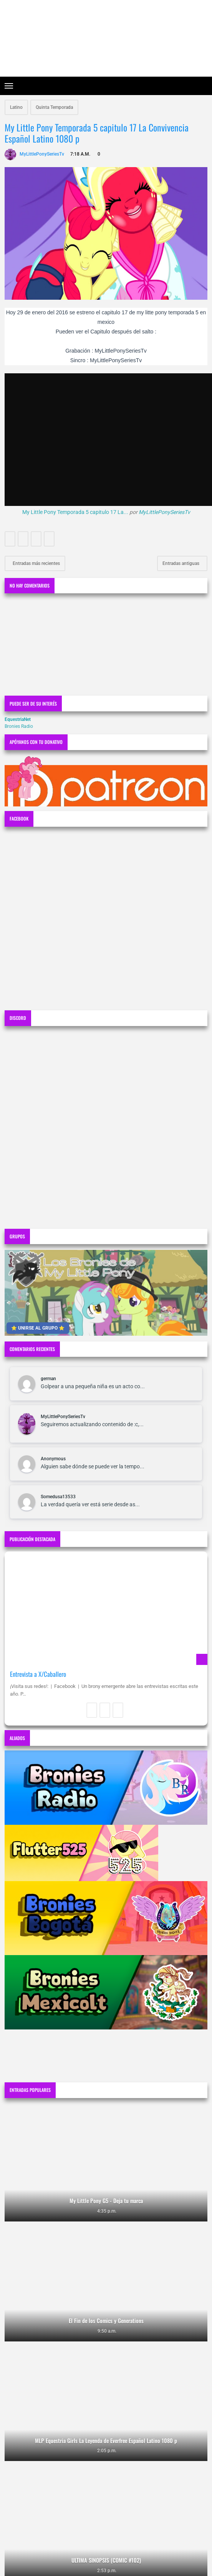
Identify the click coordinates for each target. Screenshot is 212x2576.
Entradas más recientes (36, 563)
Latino (16, 107)
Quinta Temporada (54, 107)
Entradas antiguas (181, 563)
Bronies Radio (19, 726)
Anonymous (53, 1458)
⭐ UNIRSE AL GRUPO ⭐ (38, 1328)
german (48, 1378)
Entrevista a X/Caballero (38, 1674)
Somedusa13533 (58, 1496)
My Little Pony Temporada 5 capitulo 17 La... (75, 512)
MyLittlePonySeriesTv (164, 512)
